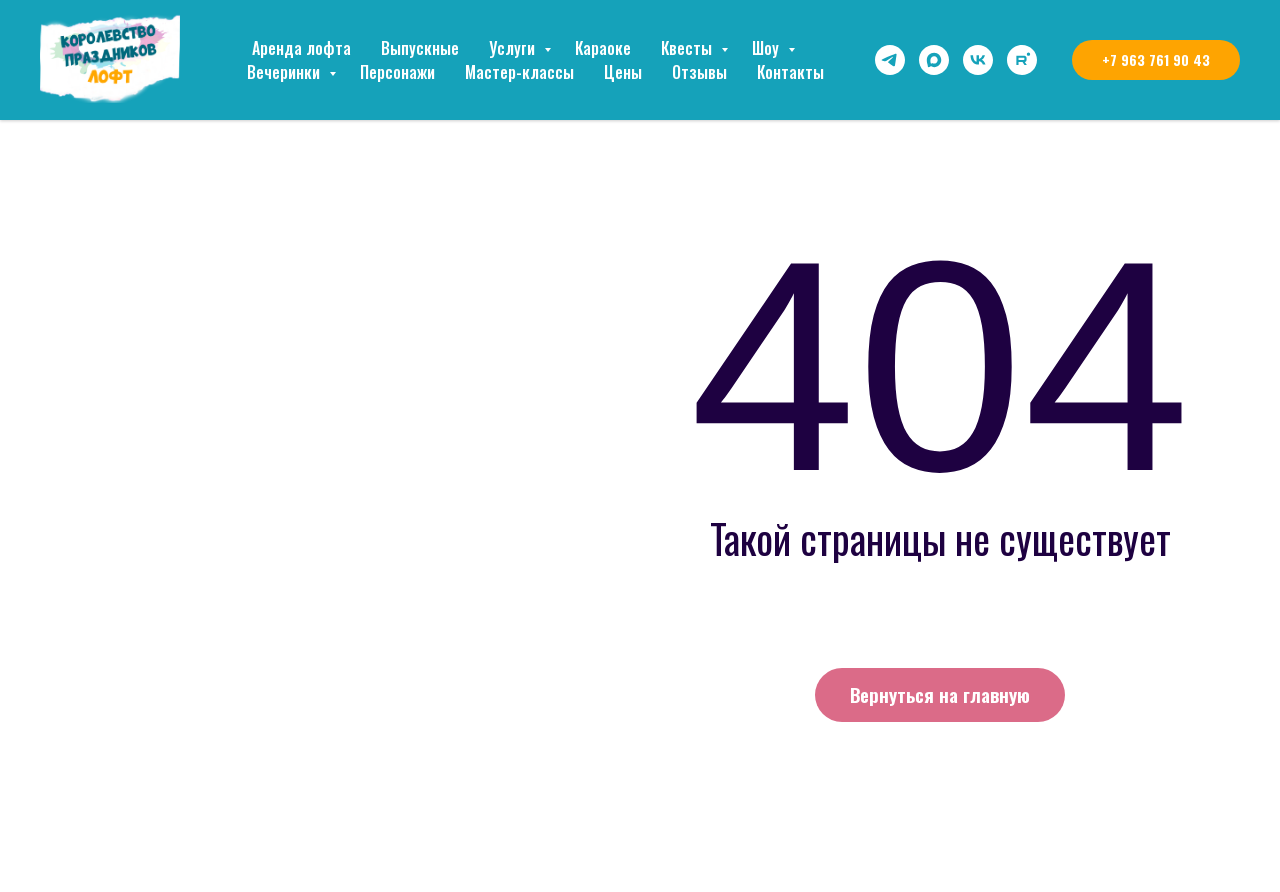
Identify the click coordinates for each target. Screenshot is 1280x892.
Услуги (514, 48)
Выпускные (420, 48)
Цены (623, 72)
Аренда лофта (301, 48)
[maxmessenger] (934, 60)
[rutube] (1022, 60)
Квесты (688, 48)
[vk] (978, 60)
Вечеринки (285, 72)
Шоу (767, 48)
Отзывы (699, 72)
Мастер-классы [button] (519, 72)
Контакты (790, 72)
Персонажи (397, 72)
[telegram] (890, 60)
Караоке (603, 48)
